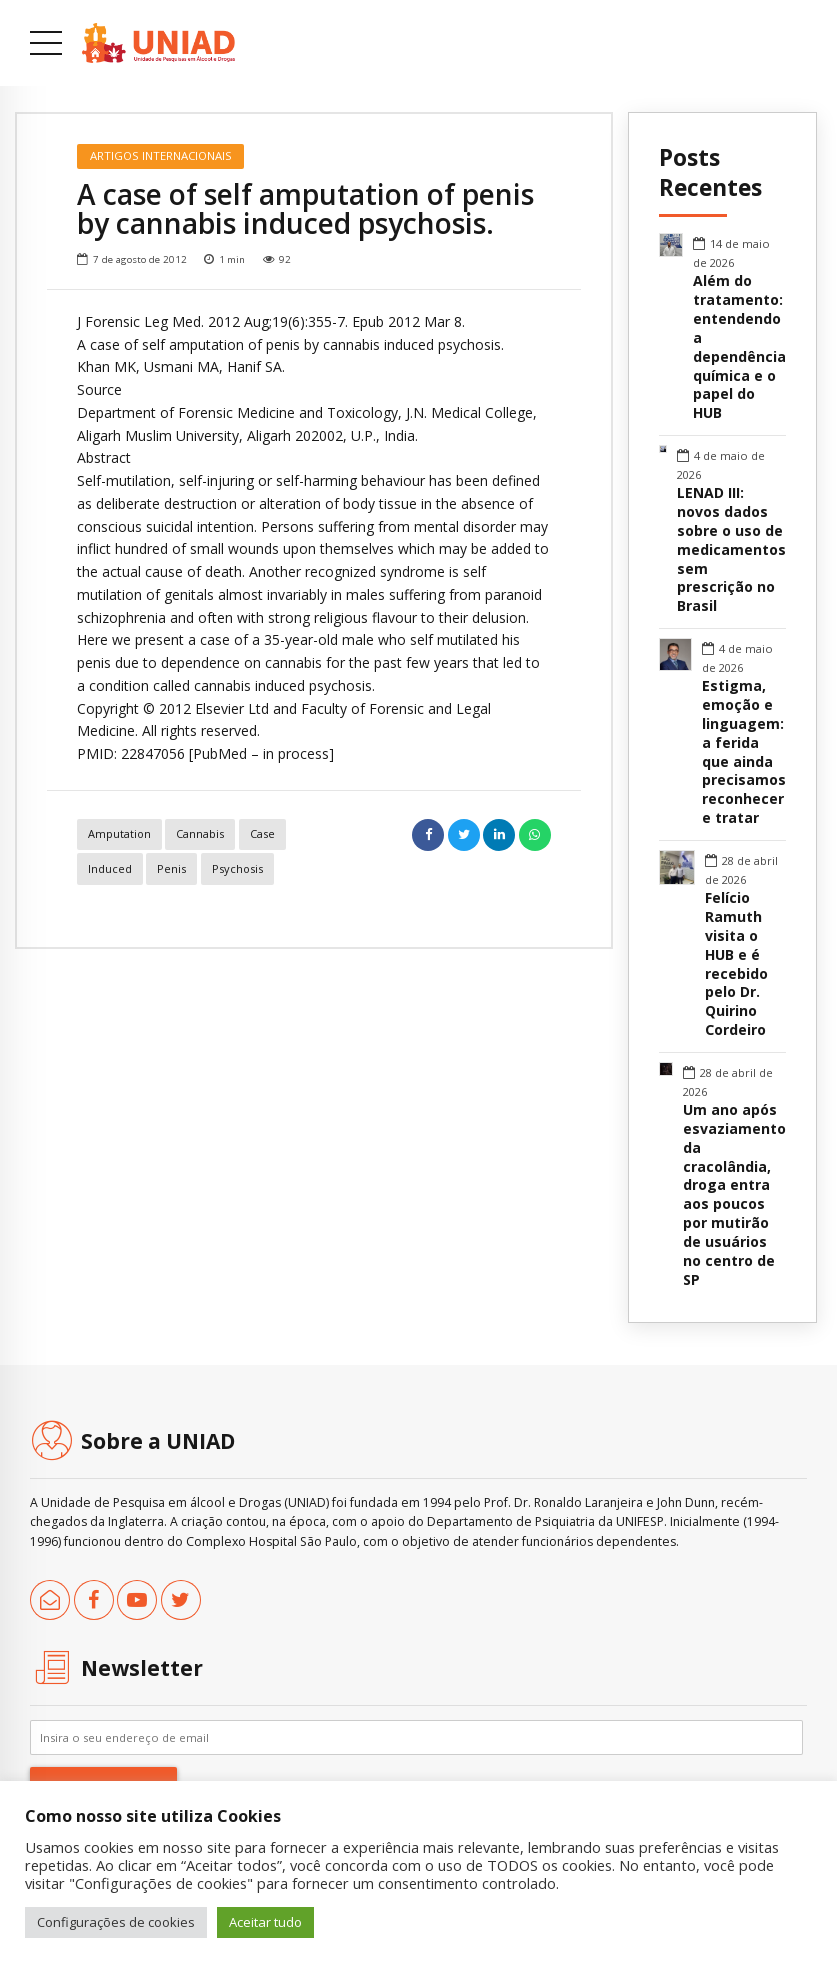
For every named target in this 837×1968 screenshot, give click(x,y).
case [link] (262, 833)
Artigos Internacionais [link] (161, 155)
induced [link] (110, 868)
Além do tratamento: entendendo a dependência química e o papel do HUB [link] (739, 347)
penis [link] (171, 868)
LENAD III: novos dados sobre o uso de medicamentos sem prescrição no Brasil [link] (731, 550)
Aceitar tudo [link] (265, 1922)
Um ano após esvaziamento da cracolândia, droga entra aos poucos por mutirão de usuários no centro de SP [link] (734, 1195)
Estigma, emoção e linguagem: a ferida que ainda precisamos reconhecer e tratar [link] (744, 752)
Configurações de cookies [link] (116, 1922)
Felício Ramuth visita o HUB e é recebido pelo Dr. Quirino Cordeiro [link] (736, 964)
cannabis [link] (200, 833)
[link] (158, 43)
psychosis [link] (237, 868)
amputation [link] (119, 833)
